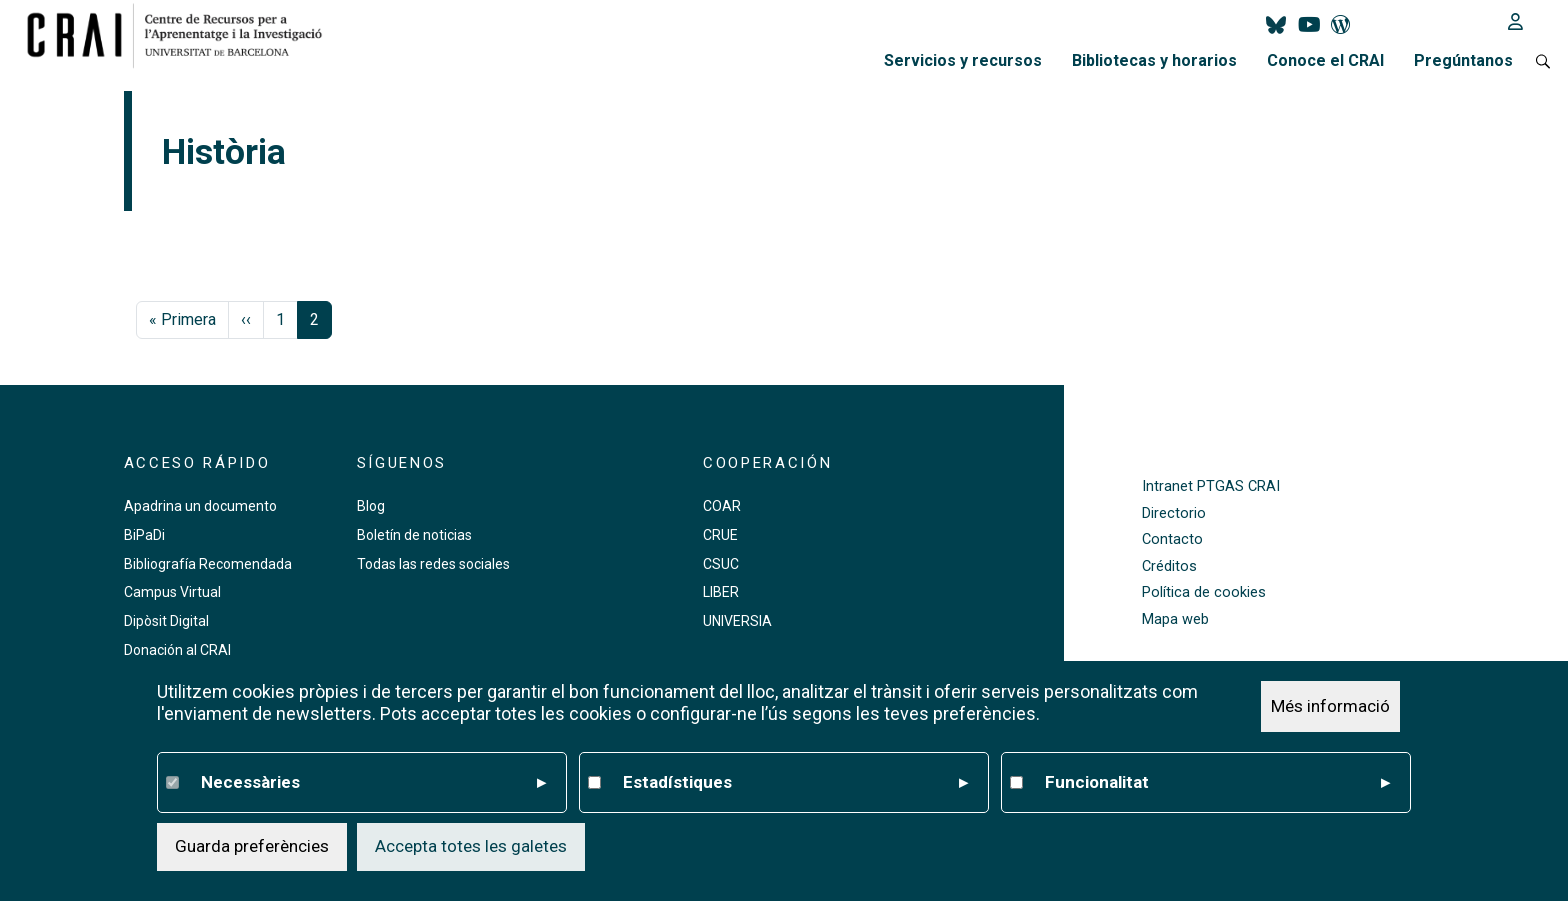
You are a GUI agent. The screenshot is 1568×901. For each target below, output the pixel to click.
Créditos (1169, 566)
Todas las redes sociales (433, 564)
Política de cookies (1204, 592)
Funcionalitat (1217, 783)
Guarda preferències (252, 846)
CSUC (721, 564)
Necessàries (373, 783)
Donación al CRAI (177, 650)
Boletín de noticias (414, 535)
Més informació (1330, 706)
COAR (722, 506)
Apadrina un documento (200, 506)
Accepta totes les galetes (471, 846)
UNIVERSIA (737, 621)
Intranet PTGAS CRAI (1211, 486)
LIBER (721, 592)
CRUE (720, 535)
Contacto (1172, 539)
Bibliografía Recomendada (208, 564)
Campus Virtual (172, 592)
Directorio (1174, 513)
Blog (371, 506)
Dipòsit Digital (166, 621)
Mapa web (1175, 619)
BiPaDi (144, 535)
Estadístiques (795, 783)
